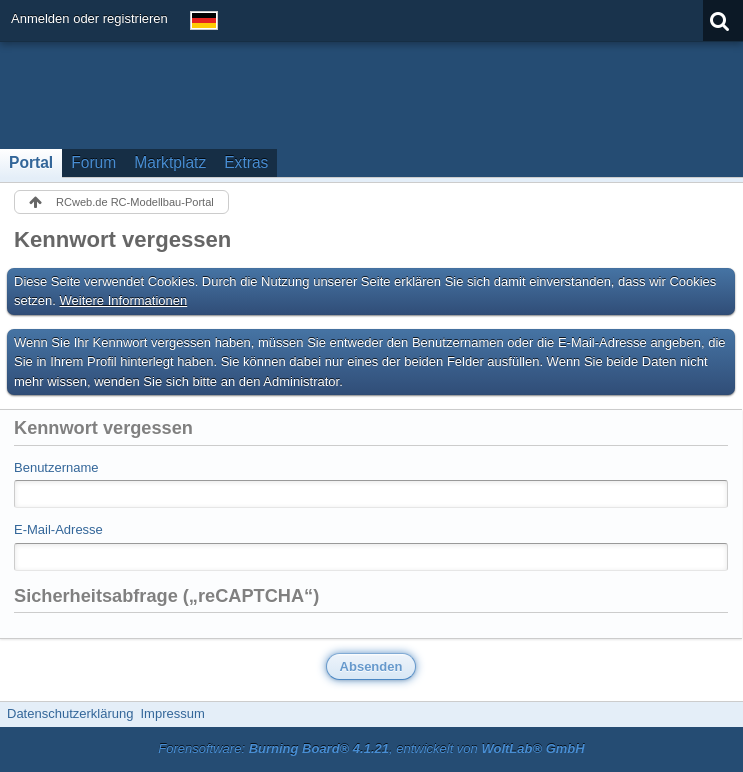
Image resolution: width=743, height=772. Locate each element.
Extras (246, 162)
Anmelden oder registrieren (89, 18)
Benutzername (56, 467)
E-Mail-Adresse (58, 529)
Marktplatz (170, 162)
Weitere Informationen (124, 300)
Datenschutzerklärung (70, 713)
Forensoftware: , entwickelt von (371, 748)
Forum (93, 162)
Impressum (172, 713)
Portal (31, 162)
